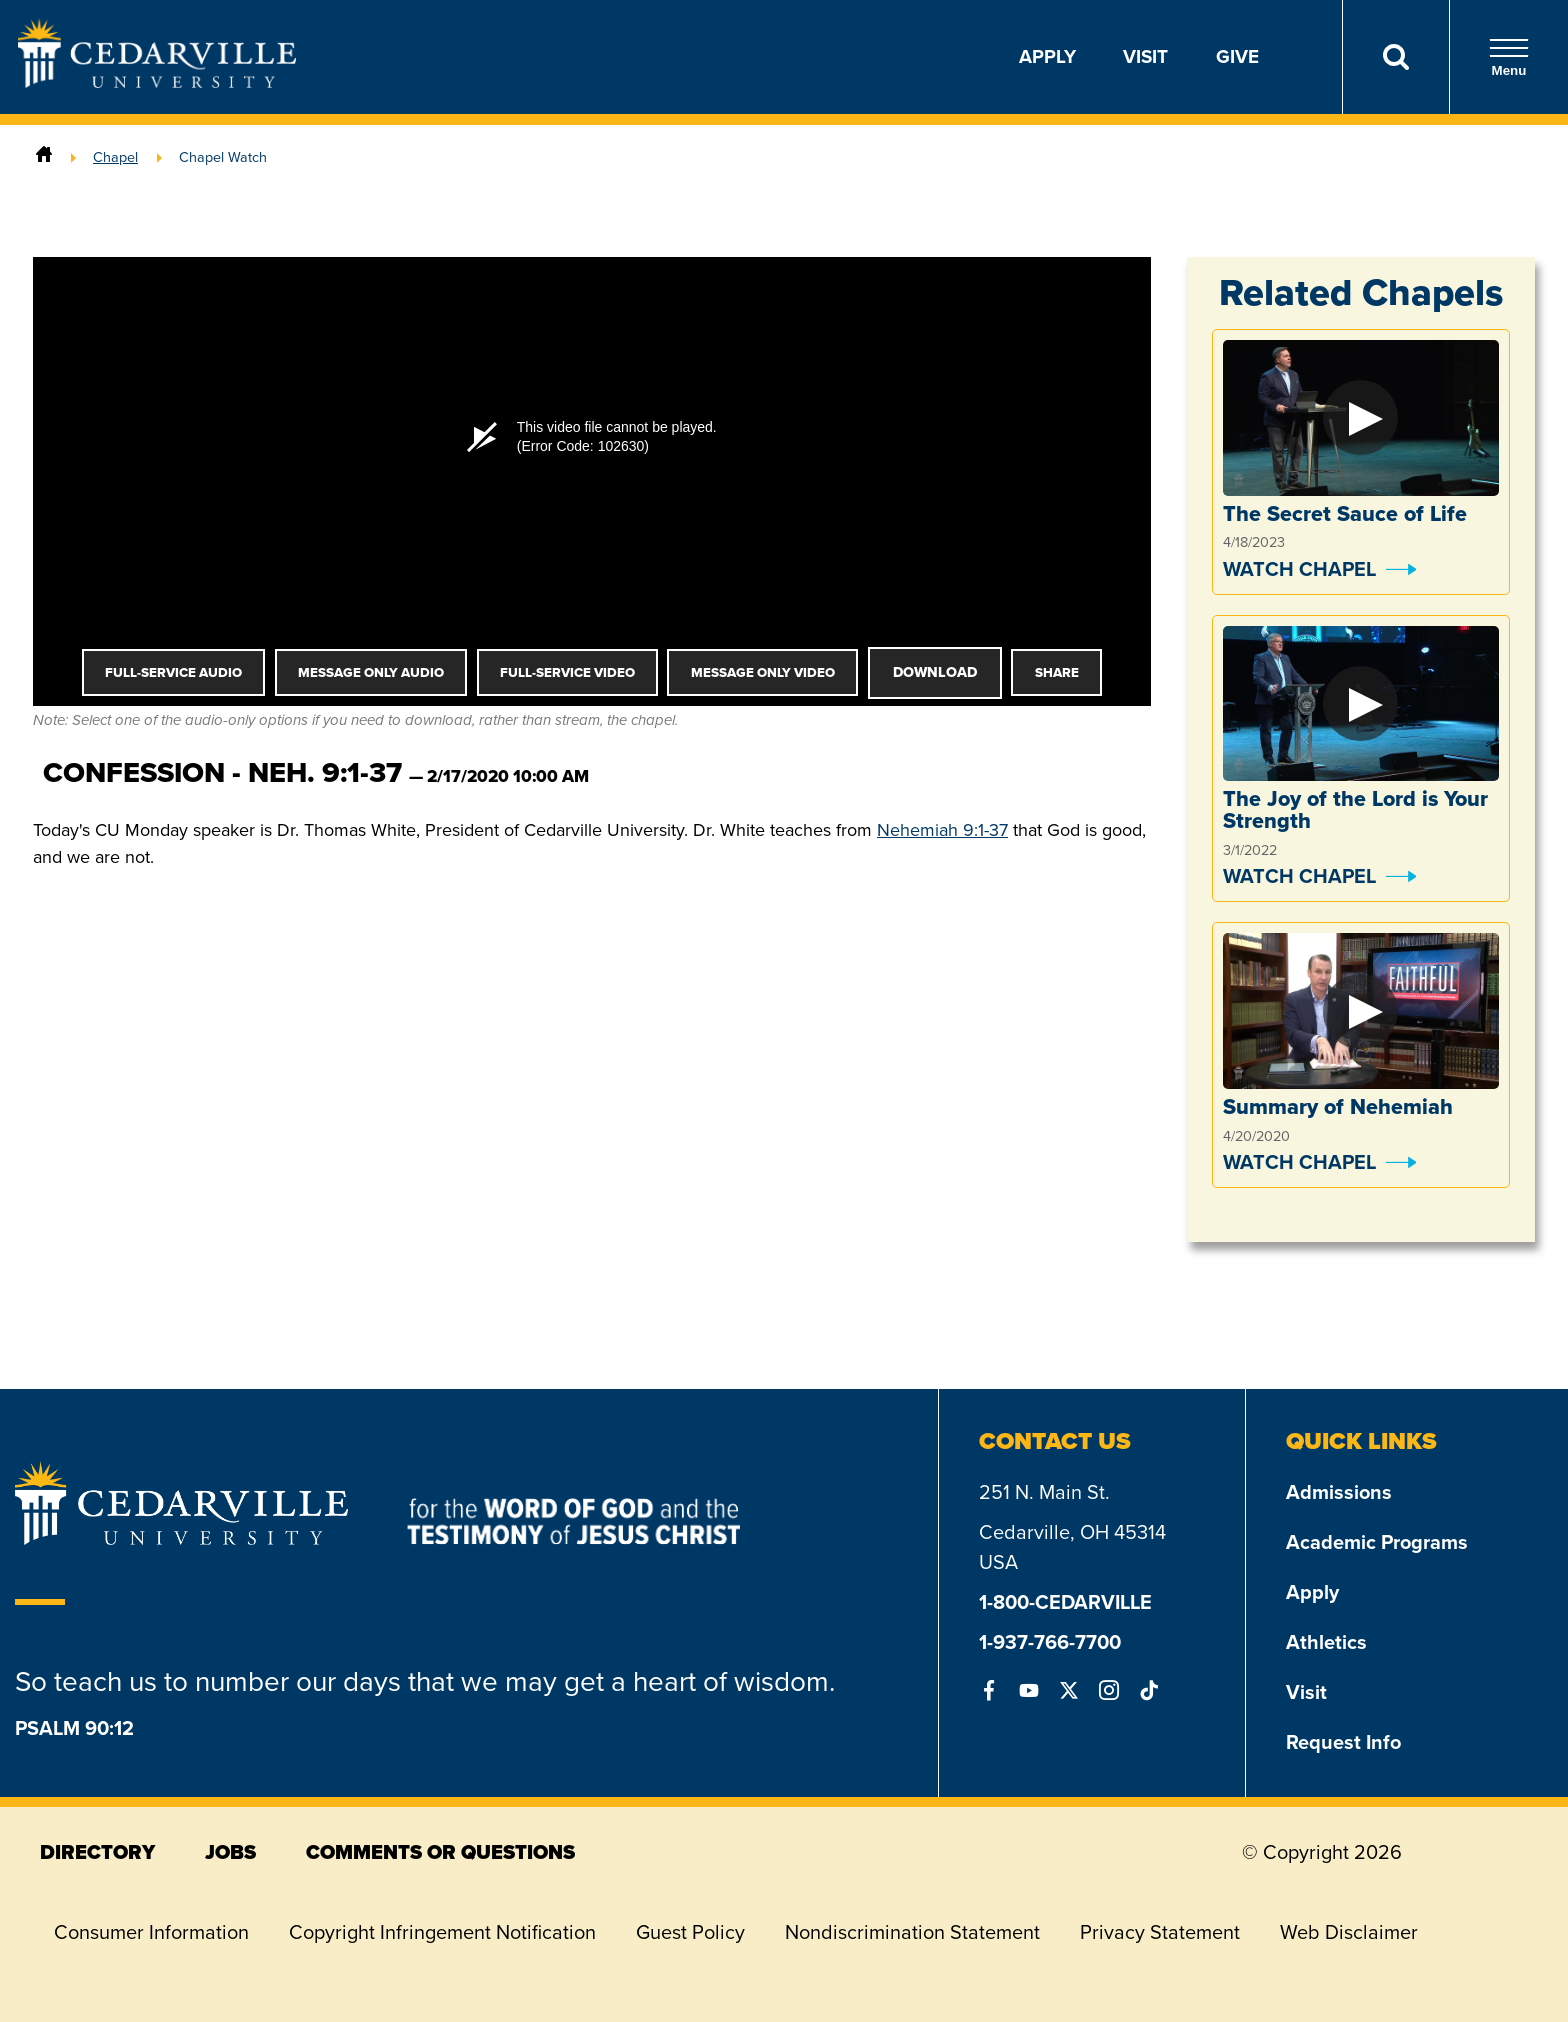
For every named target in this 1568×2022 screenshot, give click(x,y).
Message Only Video (763, 672)
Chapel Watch (223, 157)
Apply (1047, 56)
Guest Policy (690, 1932)
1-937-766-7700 (1050, 1642)
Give (1237, 56)
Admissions (1339, 1492)
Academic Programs (1377, 1542)
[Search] (1395, 57)
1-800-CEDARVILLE (1065, 1602)
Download (935, 672)
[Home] (44, 157)
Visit (1145, 56)
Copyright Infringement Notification (442, 1932)
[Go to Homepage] (157, 82)
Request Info (1343, 1742)
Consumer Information (151, 1932)
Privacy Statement (1160, 1932)
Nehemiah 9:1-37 (942, 830)
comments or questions (440, 1852)
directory (97, 1852)
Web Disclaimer (1349, 1932)
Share (1057, 672)
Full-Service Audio (173, 672)
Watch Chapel (1299, 569)
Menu (1509, 57)
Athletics (1326, 1642)
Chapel (115, 157)
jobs (230, 1852)
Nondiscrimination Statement (912, 1932)
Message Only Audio (371, 672)
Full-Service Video (567, 672)
